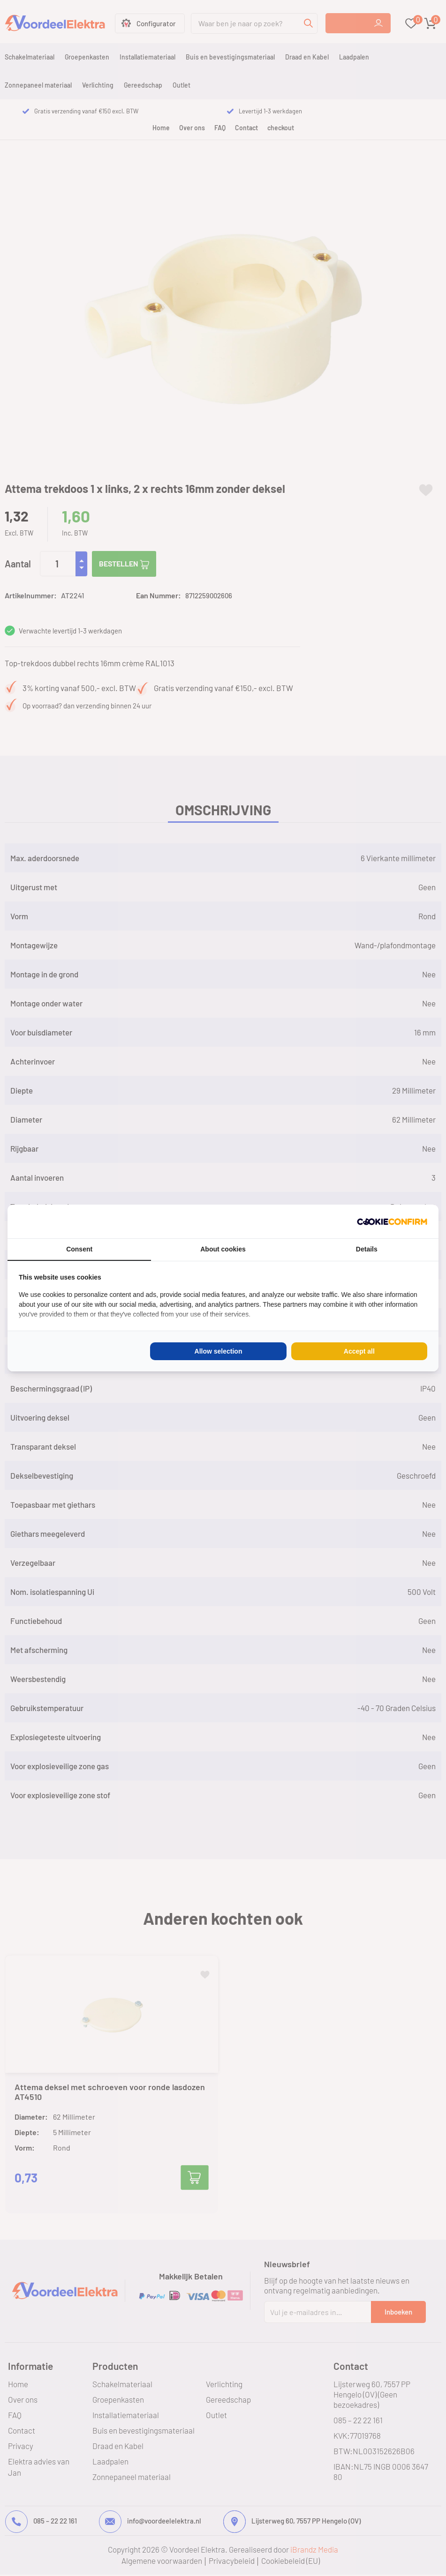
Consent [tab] (79, 1249)
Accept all (359, 1351)
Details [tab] (367, 1249)
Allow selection (218, 1351)
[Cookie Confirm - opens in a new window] (392, 1221)
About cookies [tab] (222, 1249)
